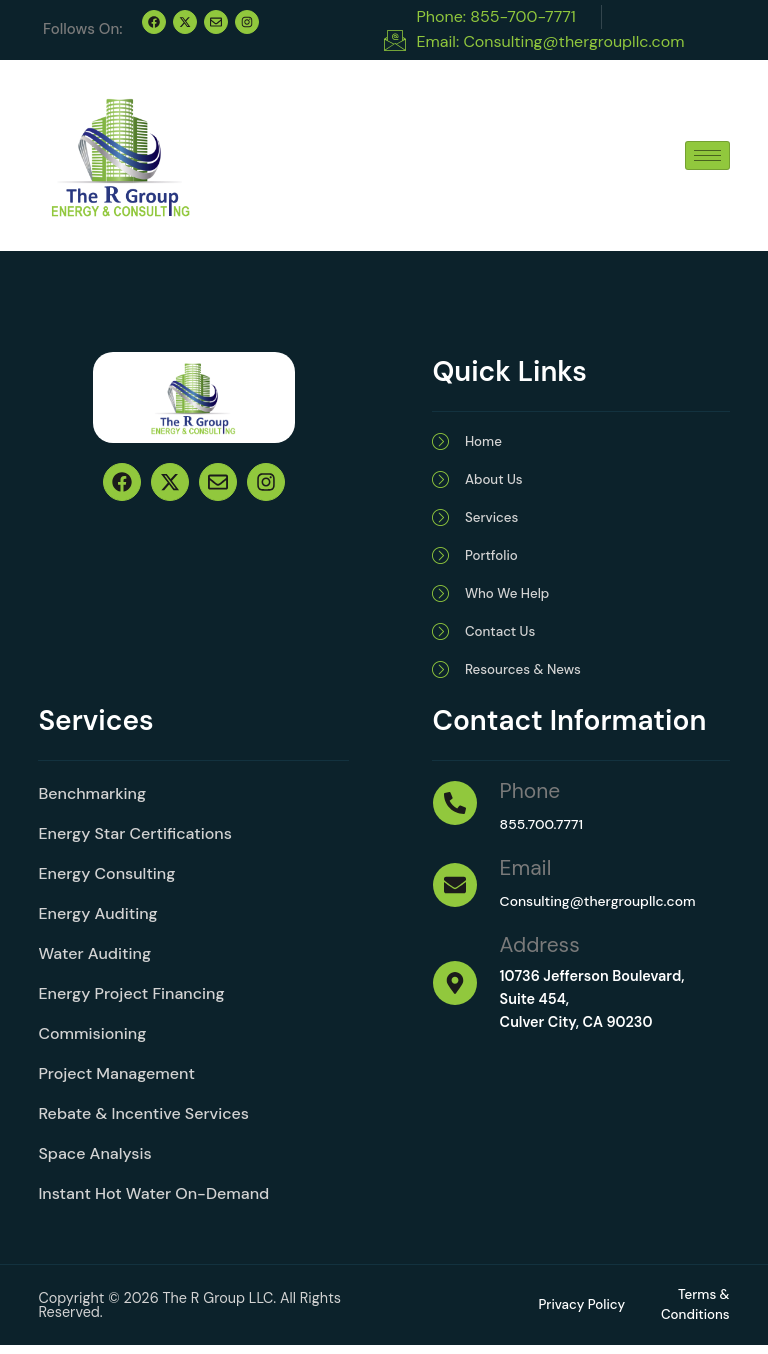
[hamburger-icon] (707, 155)
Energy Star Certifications (134, 840)
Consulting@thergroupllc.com (601, 908)
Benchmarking (92, 800)
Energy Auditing (97, 920)
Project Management (116, 1080)
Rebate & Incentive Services (143, 1120)
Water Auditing (94, 960)
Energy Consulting (106, 880)
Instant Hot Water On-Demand (153, 1200)
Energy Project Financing (131, 1000)
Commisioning (92, 1040)
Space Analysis (94, 1160)
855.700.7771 (543, 831)
